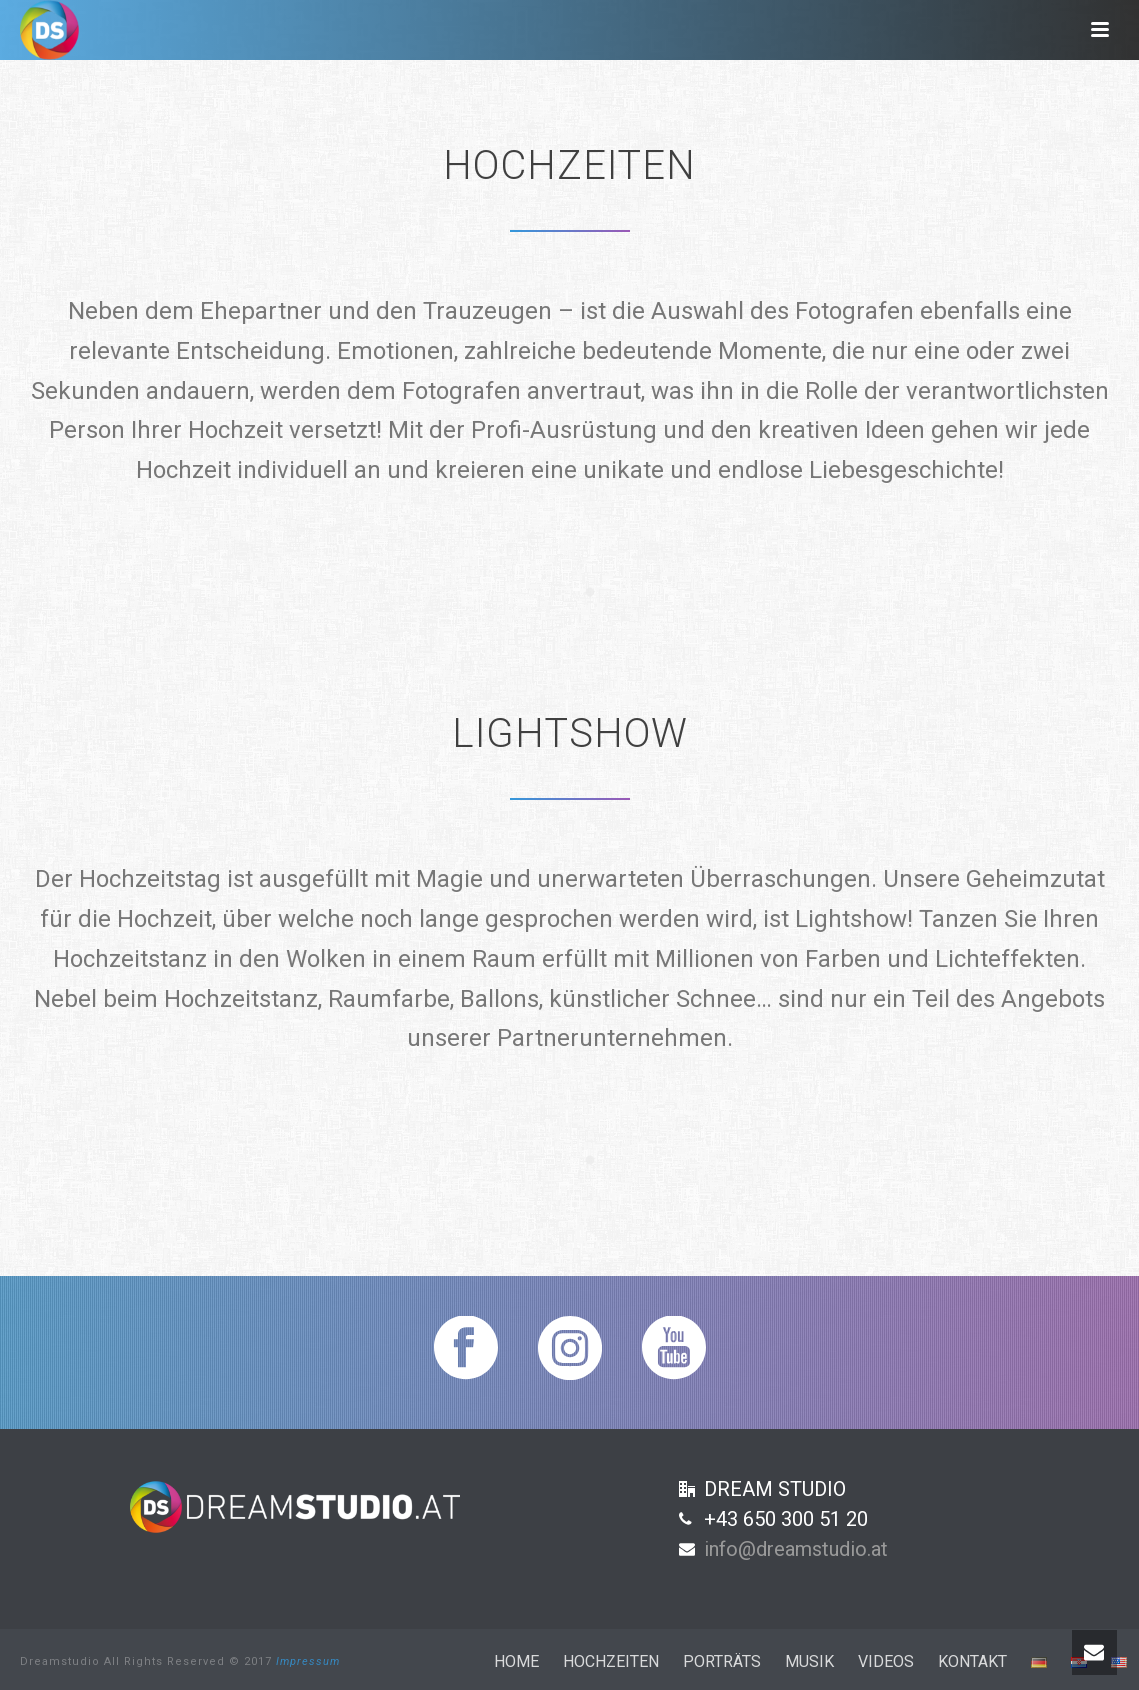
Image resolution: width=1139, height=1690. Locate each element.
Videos (886, 1662)
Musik (809, 1662)
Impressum (308, 1661)
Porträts (722, 1662)
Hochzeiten (611, 1662)
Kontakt (972, 1662)
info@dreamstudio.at (796, 1549)
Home (516, 1662)
